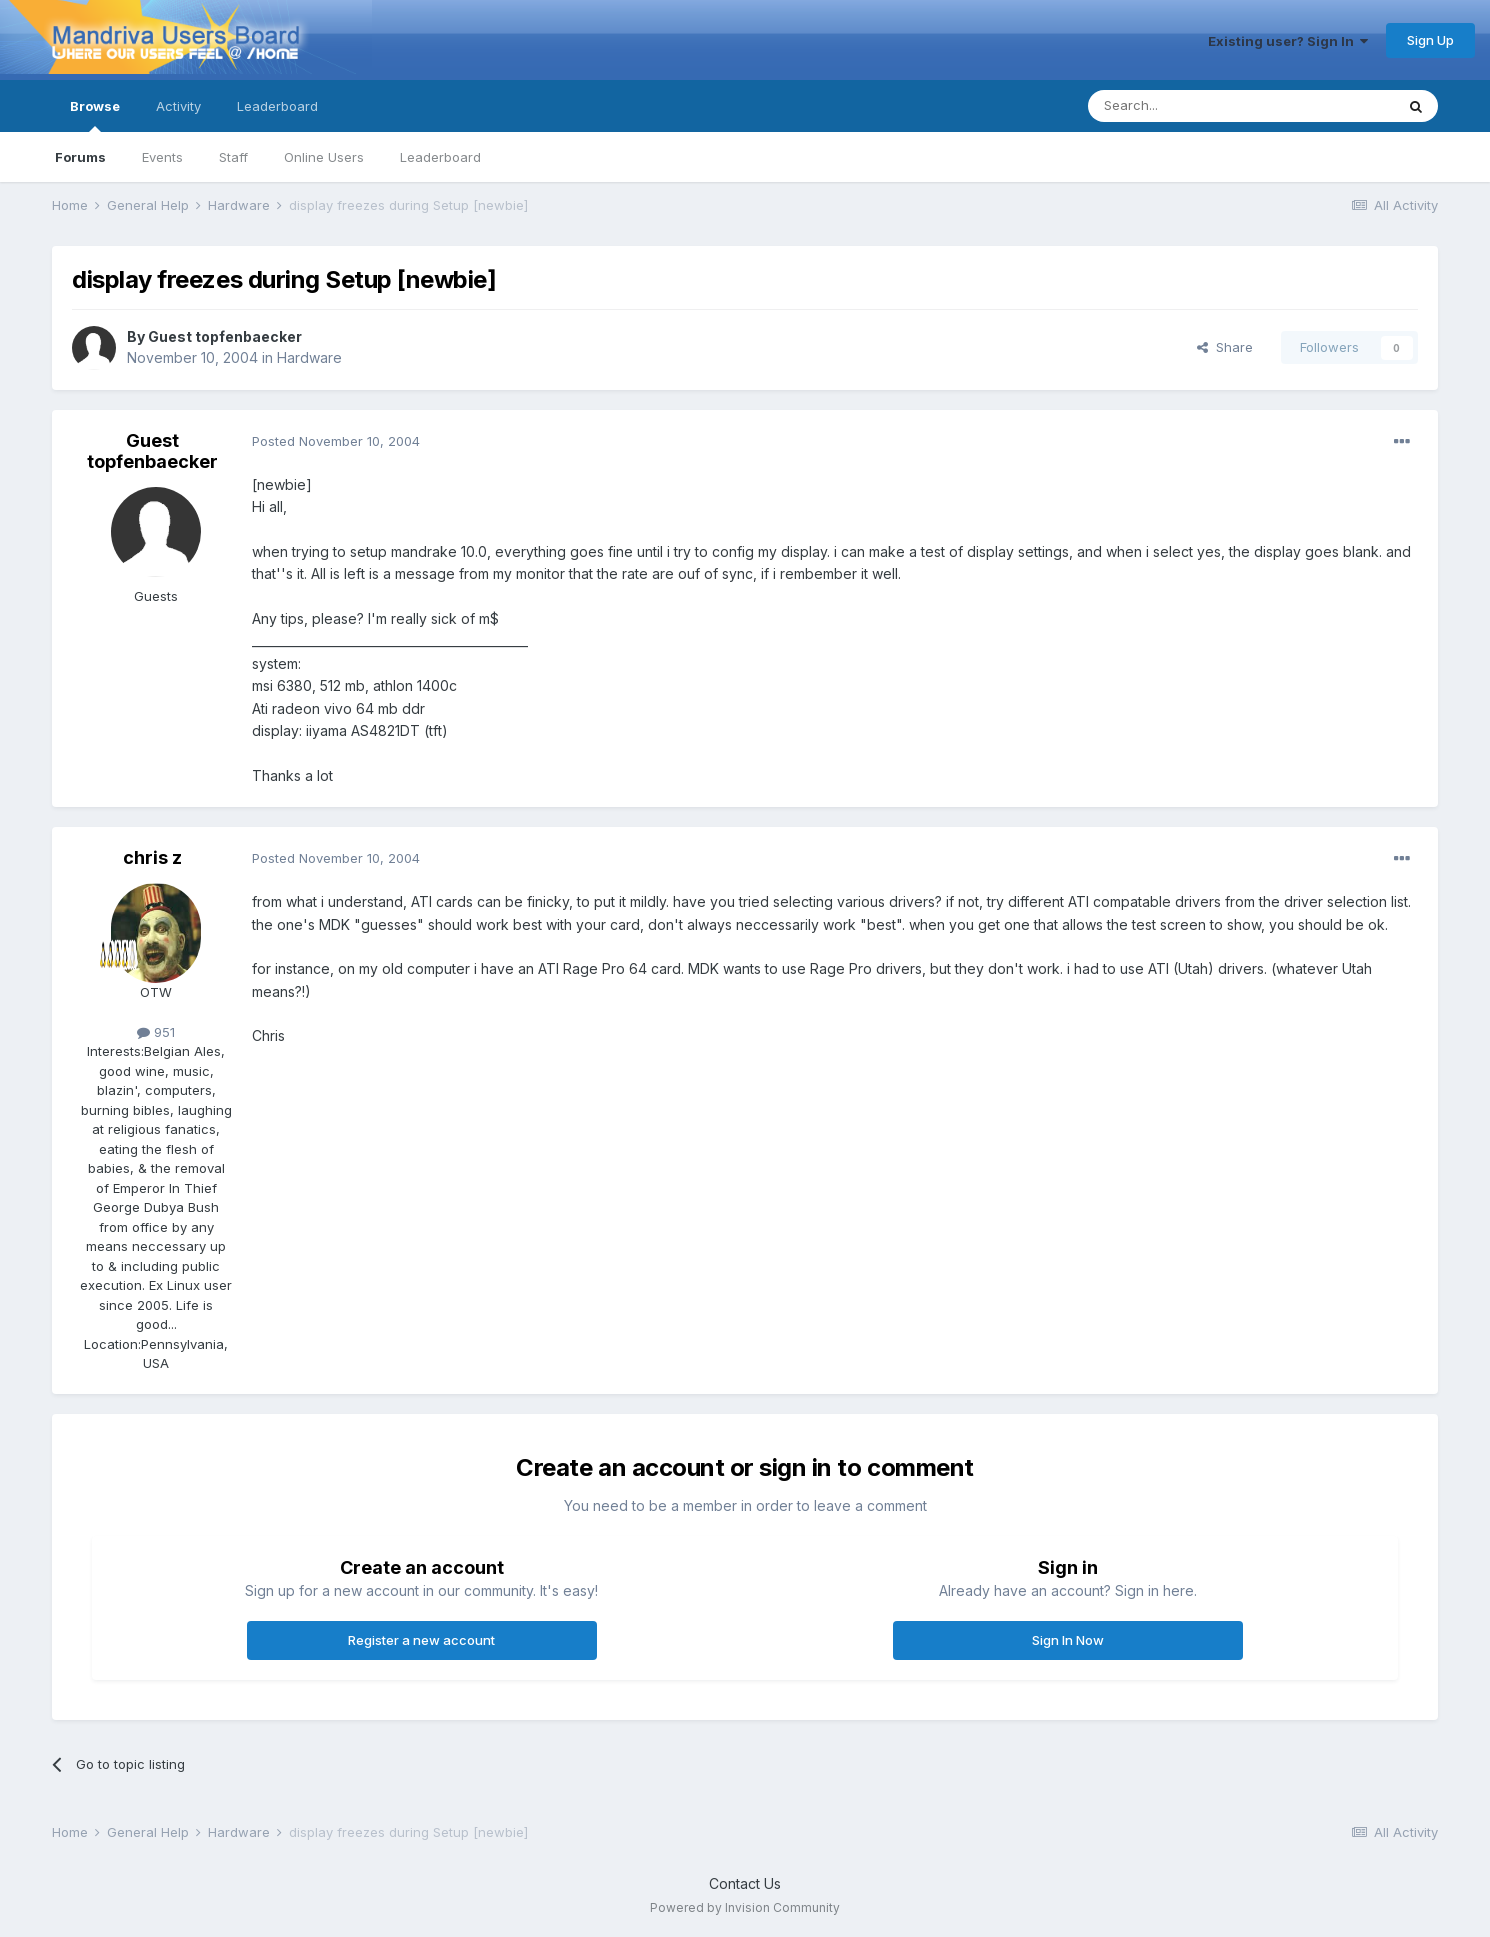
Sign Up (1430, 40)
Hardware (309, 357)
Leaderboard (440, 157)
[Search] (1190, 106)
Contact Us (745, 1883)
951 (156, 1032)
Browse (95, 115)
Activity (178, 106)
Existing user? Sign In (1288, 41)
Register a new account (421, 1640)
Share (1225, 347)
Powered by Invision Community (745, 1907)
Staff (233, 157)
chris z (152, 857)
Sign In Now (1068, 1640)
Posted (336, 441)
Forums (80, 157)
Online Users (324, 157)
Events (162, 157)
